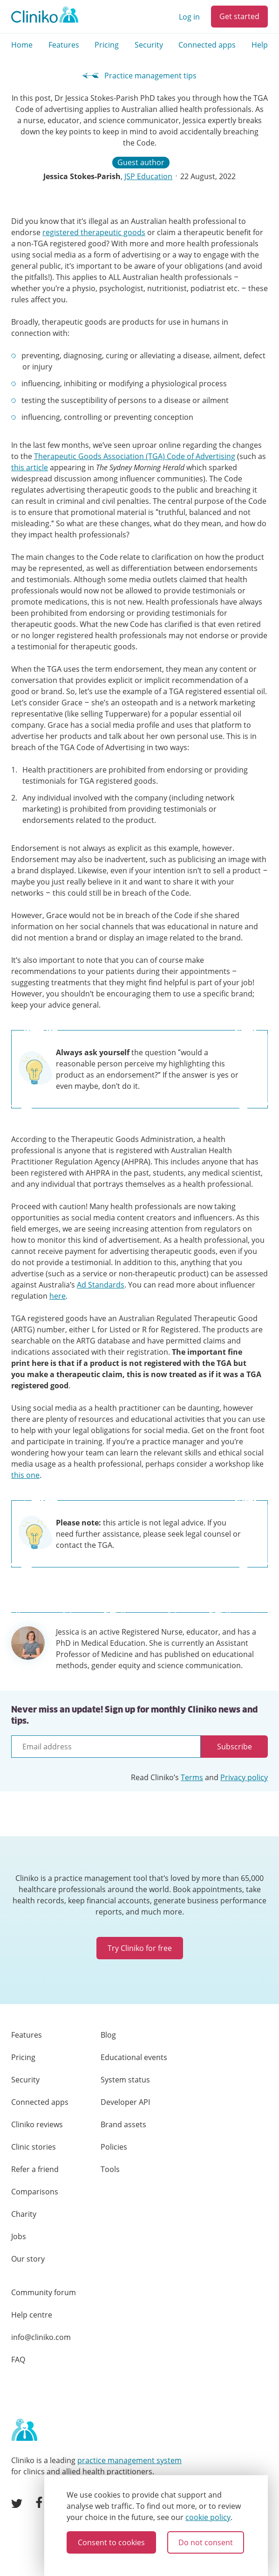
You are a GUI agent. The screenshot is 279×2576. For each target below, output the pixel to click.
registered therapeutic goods (93, 232)
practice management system (129, 2460)
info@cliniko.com (41, 2337)
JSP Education (148, 176)
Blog (108, 2035)
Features (63, 45)
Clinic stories (33, 2147)
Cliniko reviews (37, 2124)
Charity (23, 2214)
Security (149, 45)
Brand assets (123, 2124)
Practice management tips (139, 75)
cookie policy (208, 2517)
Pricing (107, 45)
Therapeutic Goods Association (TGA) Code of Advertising (134, 456)
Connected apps (207, 45)
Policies (114, 2147)
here (57, 1296)
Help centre (31, 2315)
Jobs (18, 2236)
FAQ (18, 2359)
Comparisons (34, 2191)
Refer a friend (35, 2169)
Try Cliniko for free (140, 1948)
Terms (192, 1777)
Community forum (43, 2292)
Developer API (125, 2102)
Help (260, 45)
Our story (28, 2259)
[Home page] (24, 2430)
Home (22, 45)
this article (29, 467)
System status (125, 2080)
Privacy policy (244, 1777)
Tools (110, 2169)
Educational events (134, 2057)
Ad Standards (100, 1285)
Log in (189, 17)
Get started (239, 16)
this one (25, 1475)
